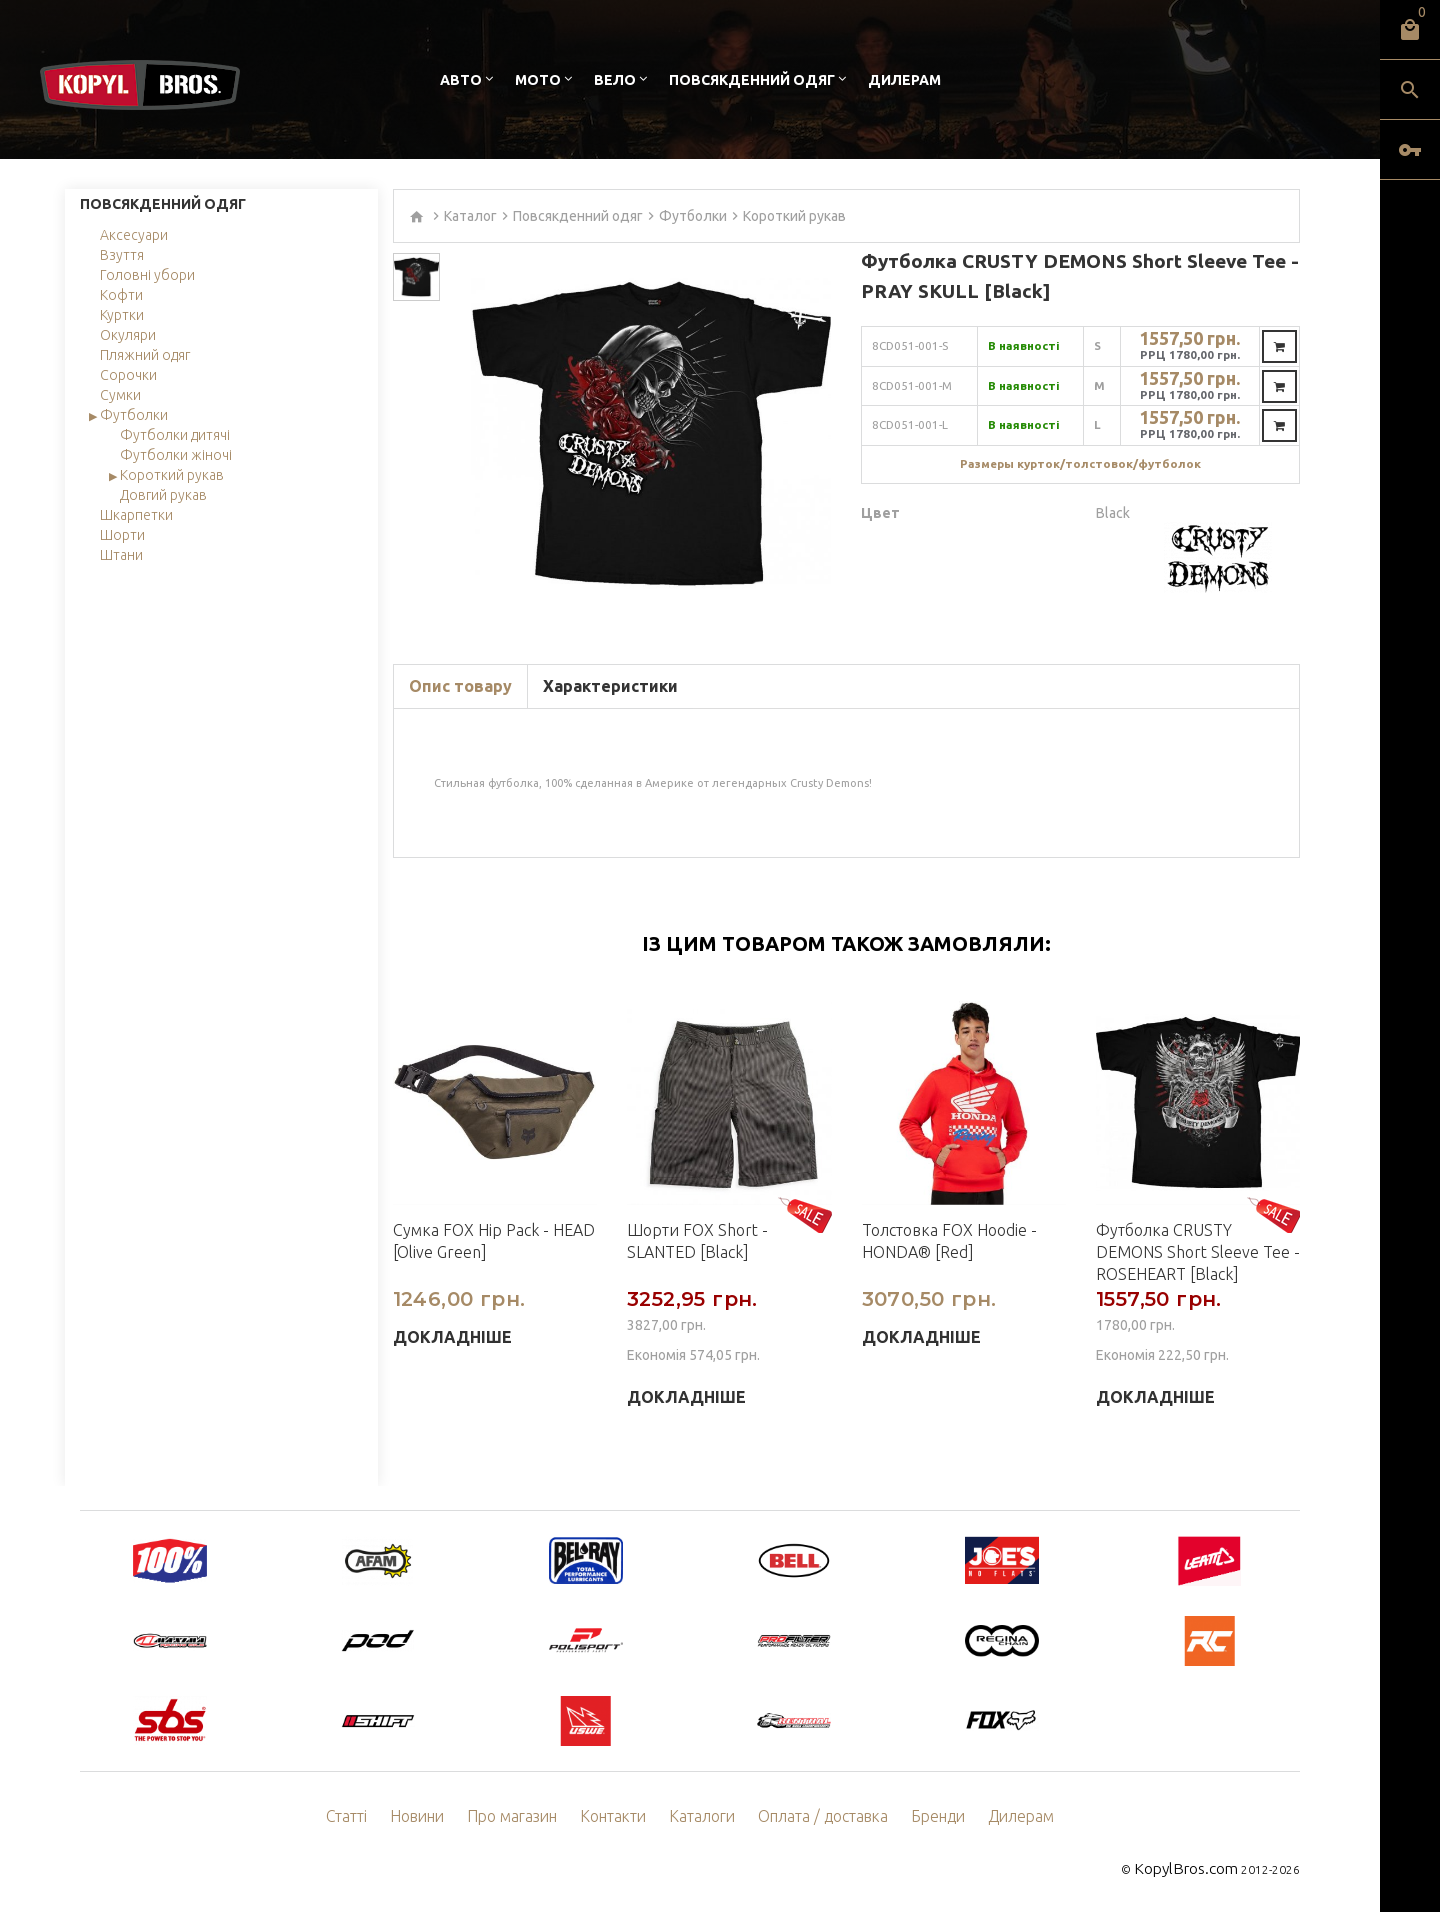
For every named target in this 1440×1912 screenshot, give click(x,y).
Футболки (134, 415)
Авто (461, 80)
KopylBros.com (1195, 1867)
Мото (538, 80)
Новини (440, 1817)
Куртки (122, 315)
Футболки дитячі (175, 435)
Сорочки (128, 375)
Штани (121, 555)
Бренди (923, 1817)
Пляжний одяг (145, 355)
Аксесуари (134, 235)
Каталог (470, 216)
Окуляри (128, 335)
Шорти (122, 535)
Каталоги (705, 1817)
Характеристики (610, 686)
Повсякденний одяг (752, 80)
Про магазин (528, 1817)
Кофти (121, 295)
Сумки (120, 395)
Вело (615, 80)
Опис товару (460, 686)
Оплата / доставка (817, 1817)
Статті (372, 1817)
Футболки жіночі (176, 455)
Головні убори (147, 275)
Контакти (622, 1817)
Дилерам (904, 80)
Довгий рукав (163, 495)
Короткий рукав (172, 475)
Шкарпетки (136, 515)
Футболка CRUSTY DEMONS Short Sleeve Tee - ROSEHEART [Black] (1198, 1252)
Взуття (122, 255)
